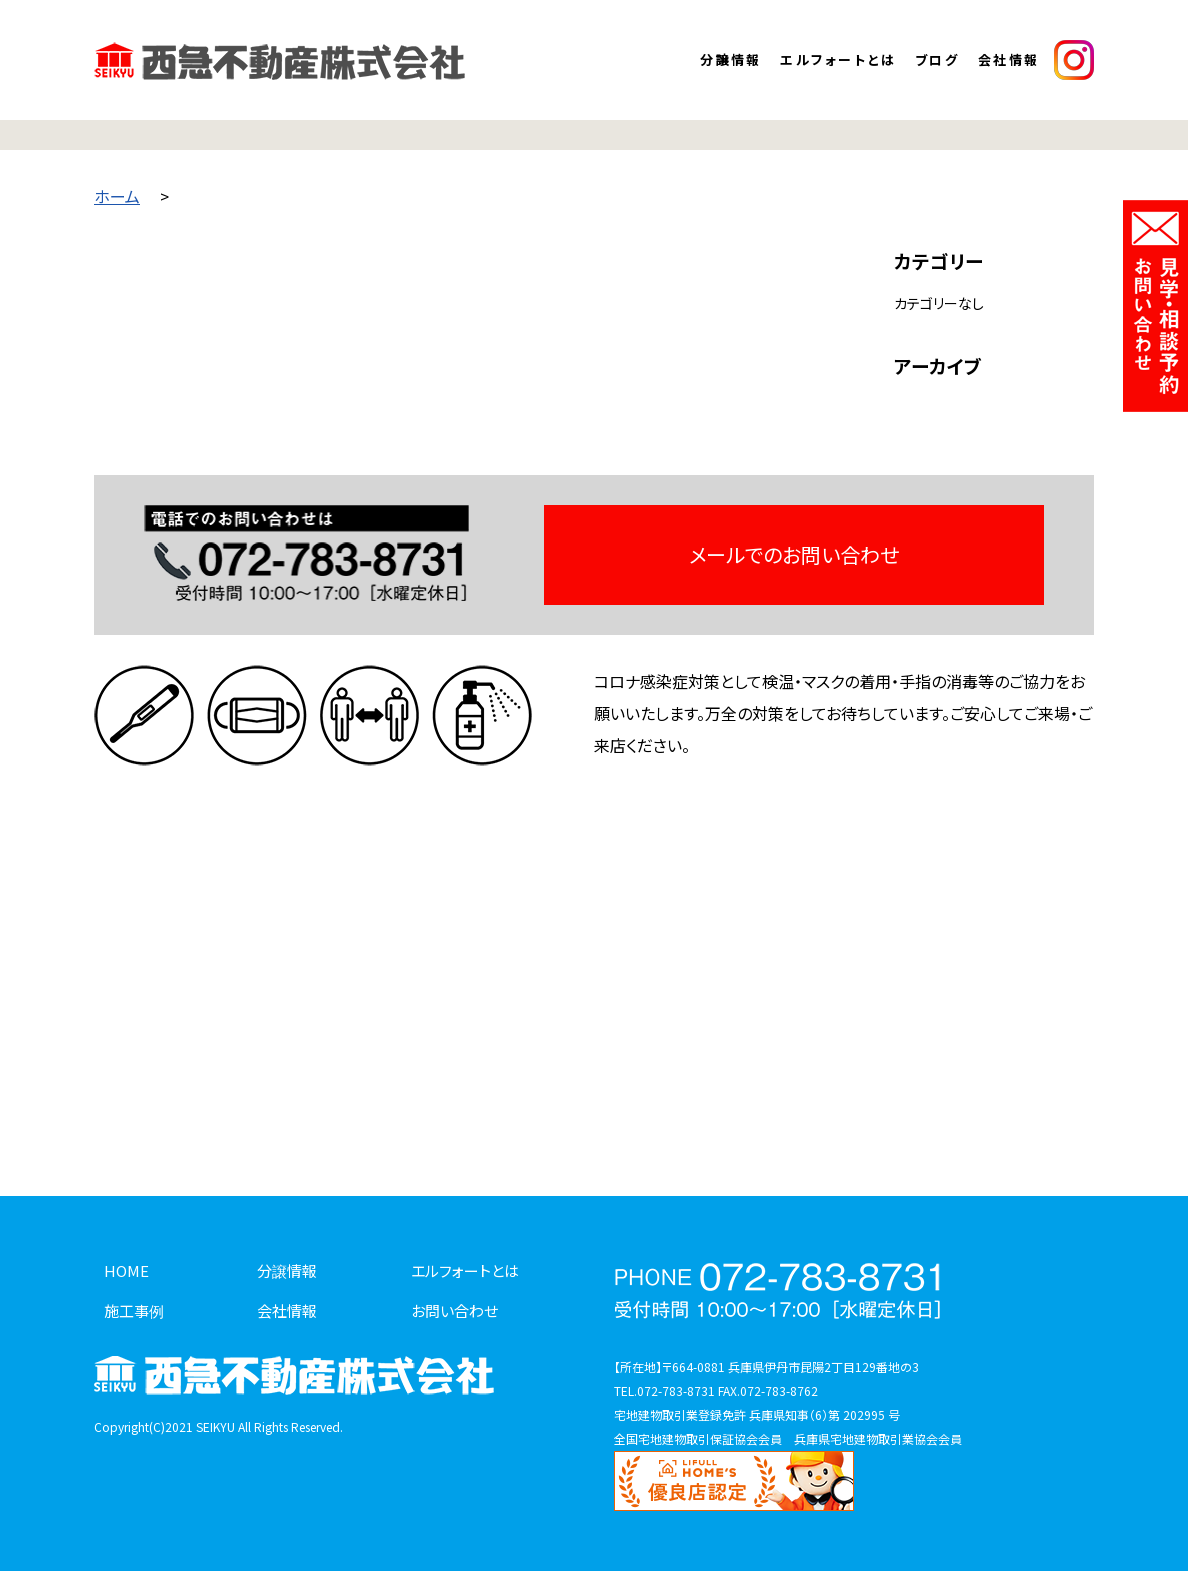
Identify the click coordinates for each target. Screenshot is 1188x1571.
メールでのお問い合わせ (794, 554)
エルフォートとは (838, 59)
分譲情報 (731, 59)
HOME (126, 1270)
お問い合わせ (454, 1310)
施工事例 (134, 1310)
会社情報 (1009, 59)
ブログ (937, 59)
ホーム (117, 196)
